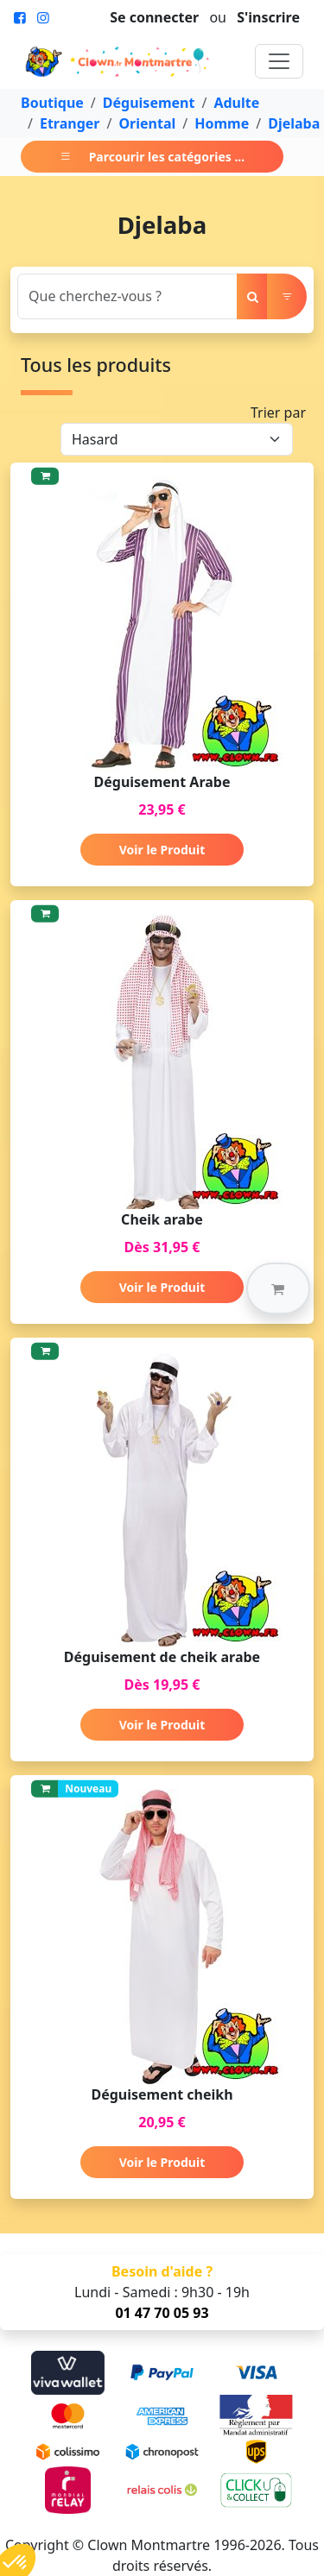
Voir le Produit (162, 849)
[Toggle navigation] (279, 61)
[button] (278, 1288)
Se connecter (154, 17)
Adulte (236, 102)
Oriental (146, 123)
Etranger (70, 123)
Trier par (278, 412)
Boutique (52, 102)
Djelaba (294, 123)
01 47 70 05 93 (161, 2312)
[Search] (127, 296)
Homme (221, 123)
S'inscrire (268, 17)
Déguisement (149, 102)
